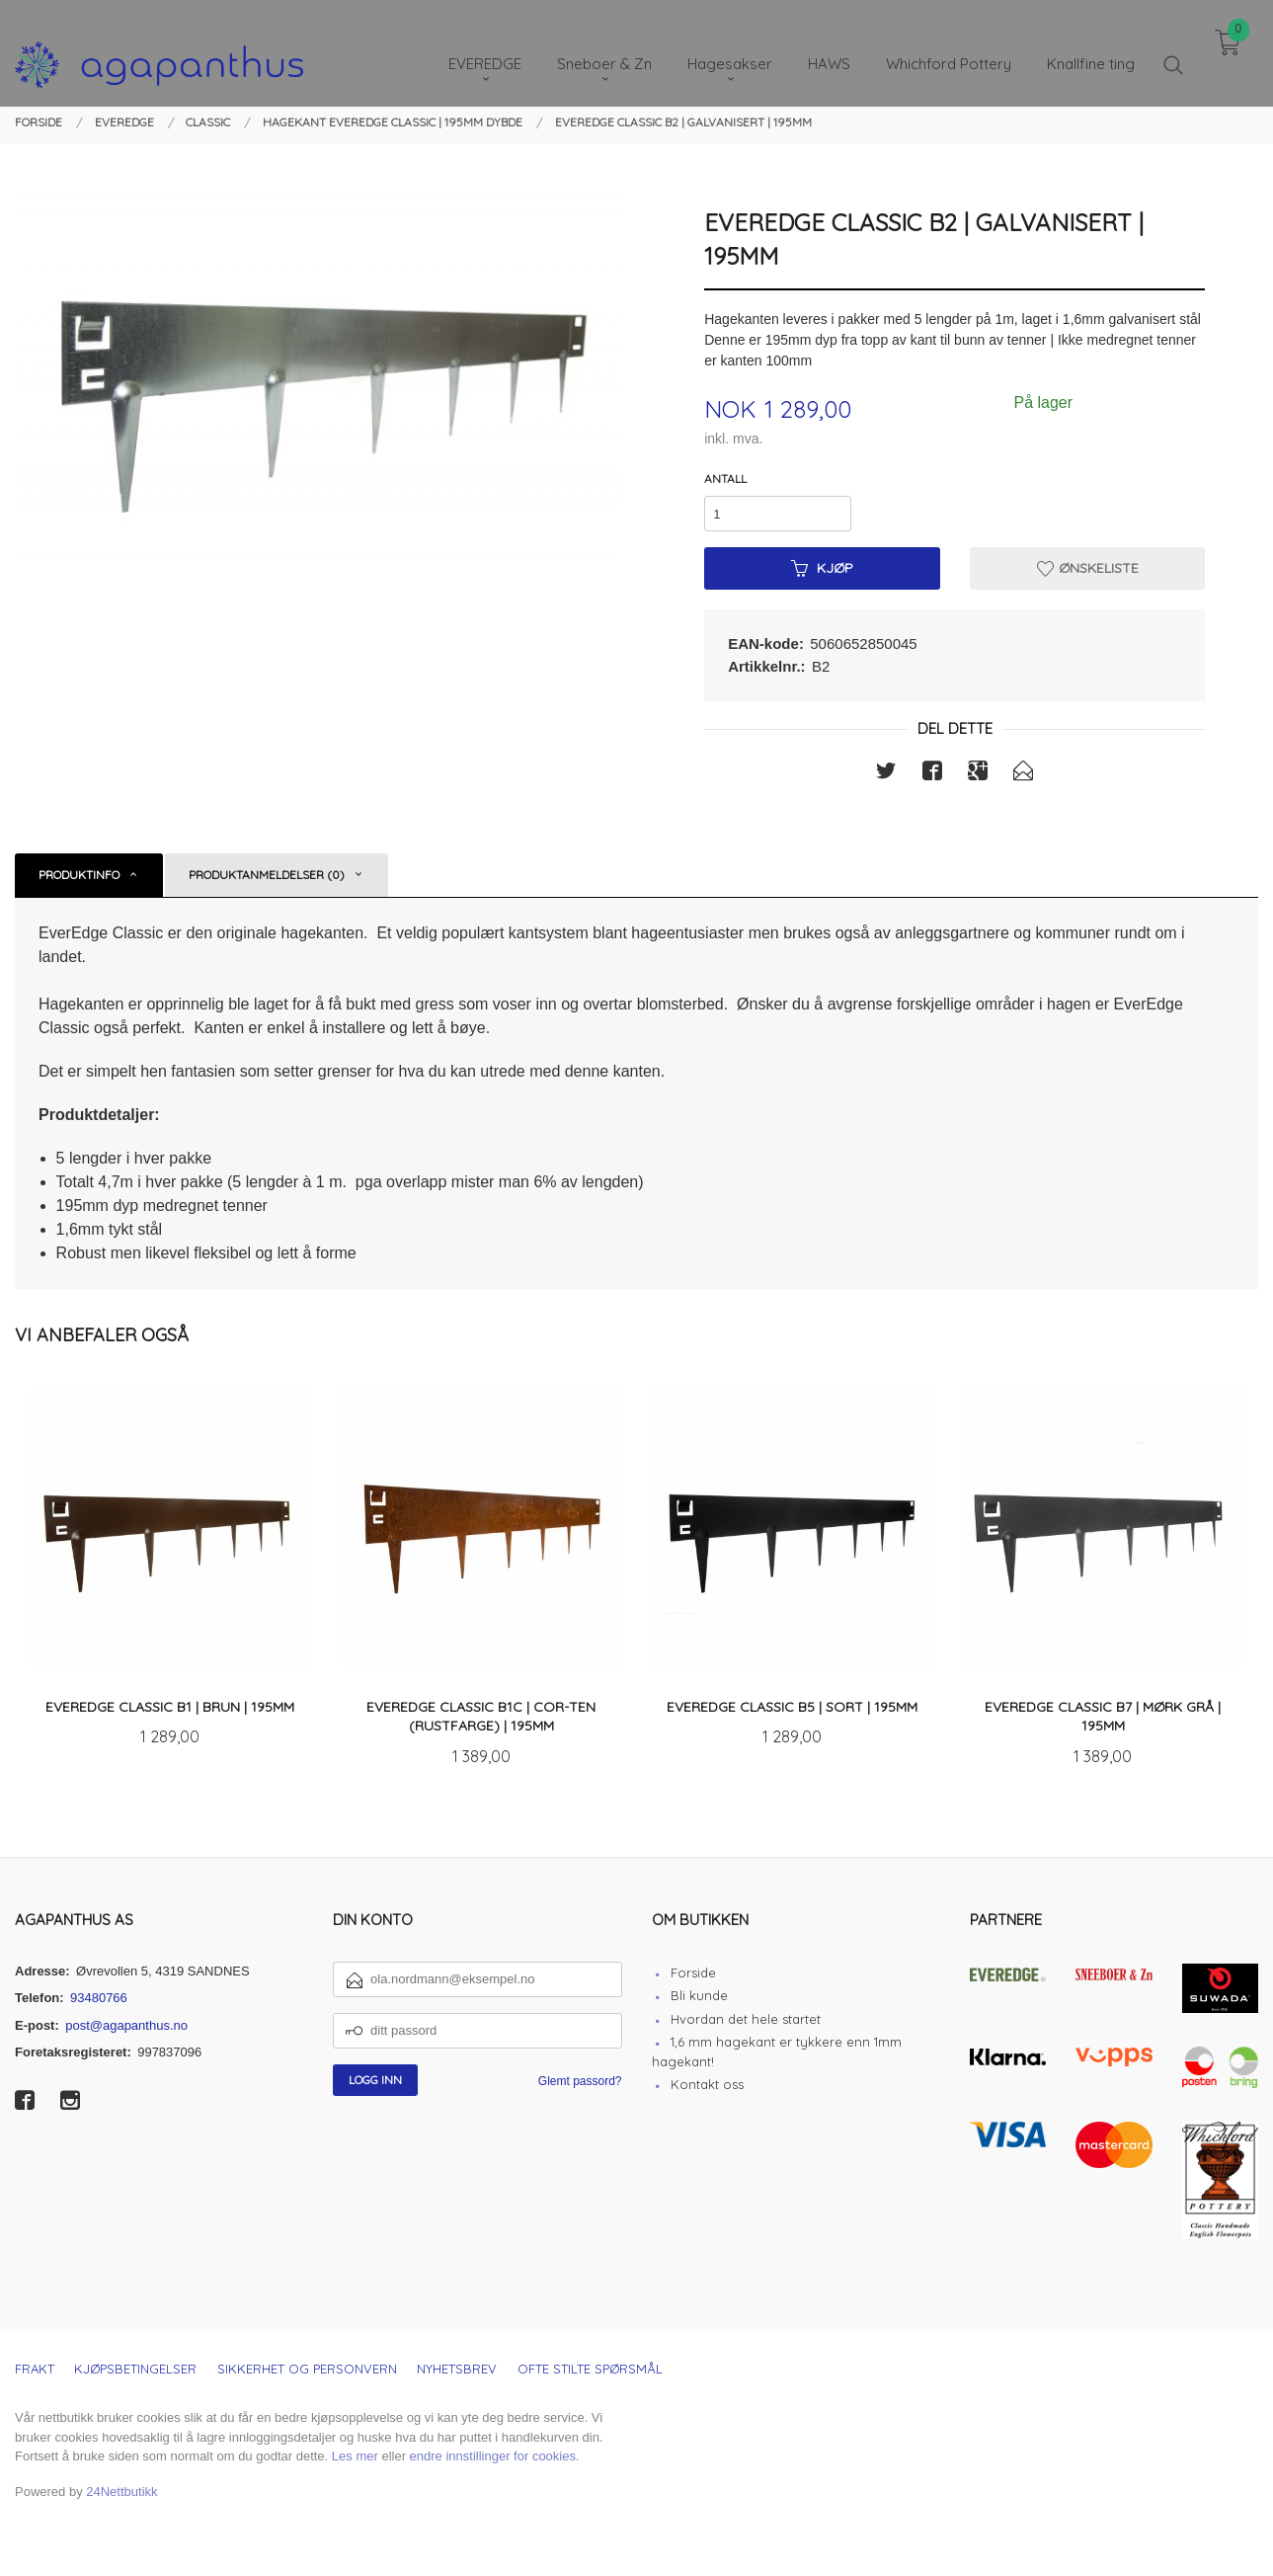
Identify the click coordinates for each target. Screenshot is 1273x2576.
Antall (725, 478)
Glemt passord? (580, 2081)
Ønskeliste (1088, 568)
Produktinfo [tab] (79, 874)
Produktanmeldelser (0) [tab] (267, 874)
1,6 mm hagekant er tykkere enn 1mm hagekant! (777, 2051)
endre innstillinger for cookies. (495, 2456)
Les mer (355, 2456)
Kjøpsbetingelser (135, 2368)
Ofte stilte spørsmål (590, 2368)
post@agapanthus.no (126, 2025)
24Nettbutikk (121, 2491)
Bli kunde (699, 1995)
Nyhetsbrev (457, 2368)
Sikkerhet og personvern (307, 2368)
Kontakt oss (707, 2084)
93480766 (98, 1997)
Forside (693, 1972)
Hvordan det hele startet (746, 2019)
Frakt (34, 2368)
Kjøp (822, 568)
